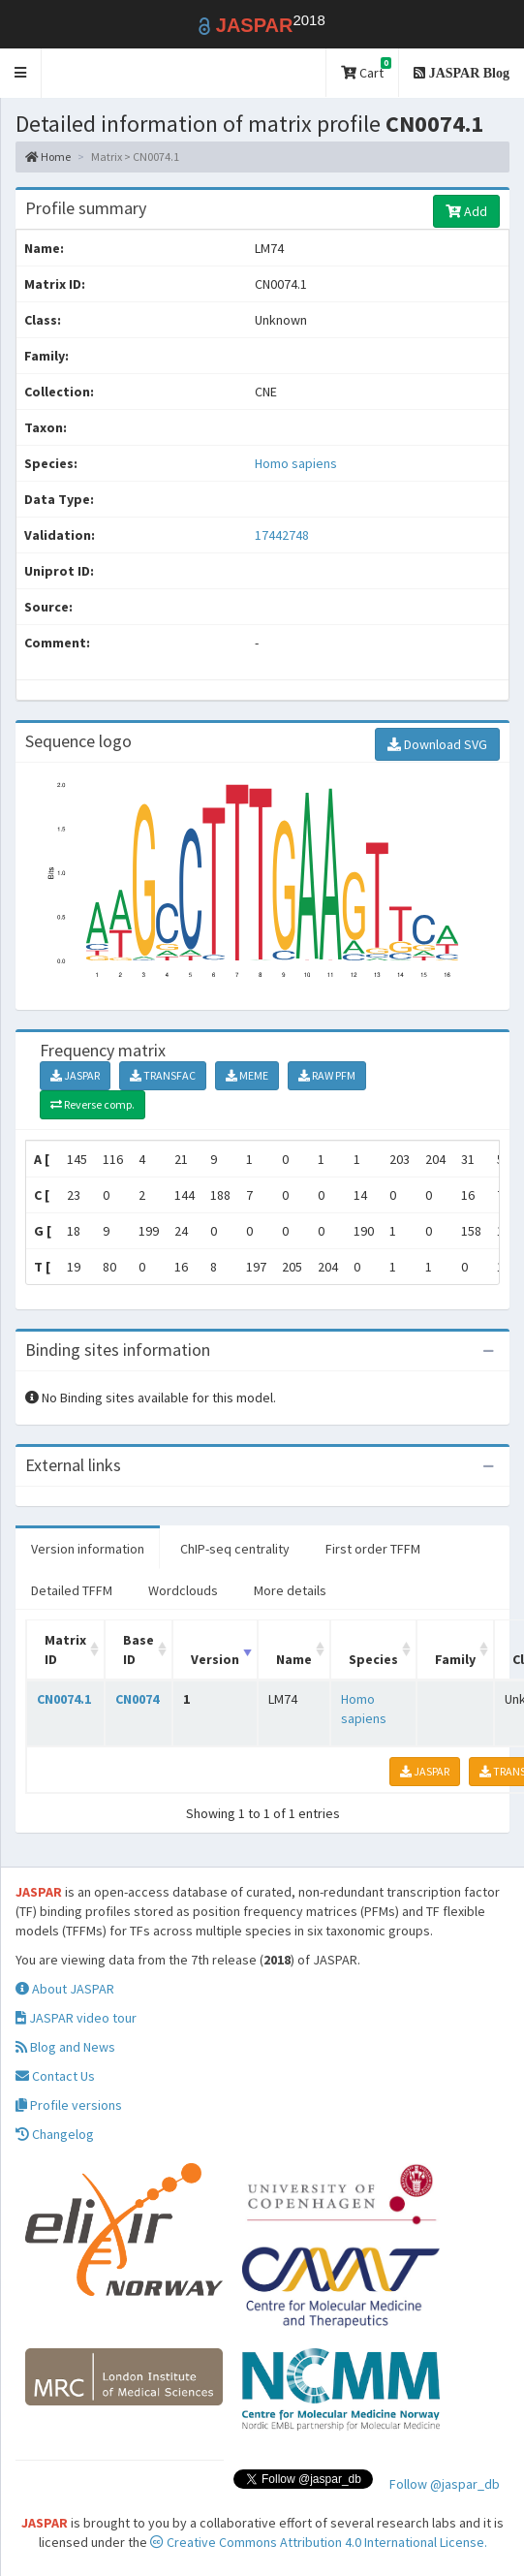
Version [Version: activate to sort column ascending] (215, 1659)
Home (48, 156)
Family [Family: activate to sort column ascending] (455, 1659)
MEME (247, 1075)
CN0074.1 (64, 1699)
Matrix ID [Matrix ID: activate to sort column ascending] (65, 1649)
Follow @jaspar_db (444, 2484)
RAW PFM (326, 1075)
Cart (366, 69)
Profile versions (68, 2105)
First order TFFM (372, 1548)
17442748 (282, 535)
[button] (21, 73)
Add (466, 211)
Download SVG (437, 744)
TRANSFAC (163, 1075)
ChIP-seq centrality (235, 1548)
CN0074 (137, 1699)
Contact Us (55, 2076)
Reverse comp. (92, 1104)
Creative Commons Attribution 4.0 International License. (318, 2542)
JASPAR (75, 1075)
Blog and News (65, 2047)
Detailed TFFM (71, 1590)
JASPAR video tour (76, 2017)
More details (290, 1590)
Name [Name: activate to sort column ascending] (294, 1659)
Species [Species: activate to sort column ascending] (373, 1659)
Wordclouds (183, 1590)
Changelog (54, 2134)
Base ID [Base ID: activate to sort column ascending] (138, 1649)
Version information (87, 1548)
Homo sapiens (296, 463)
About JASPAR (64, 1988)
